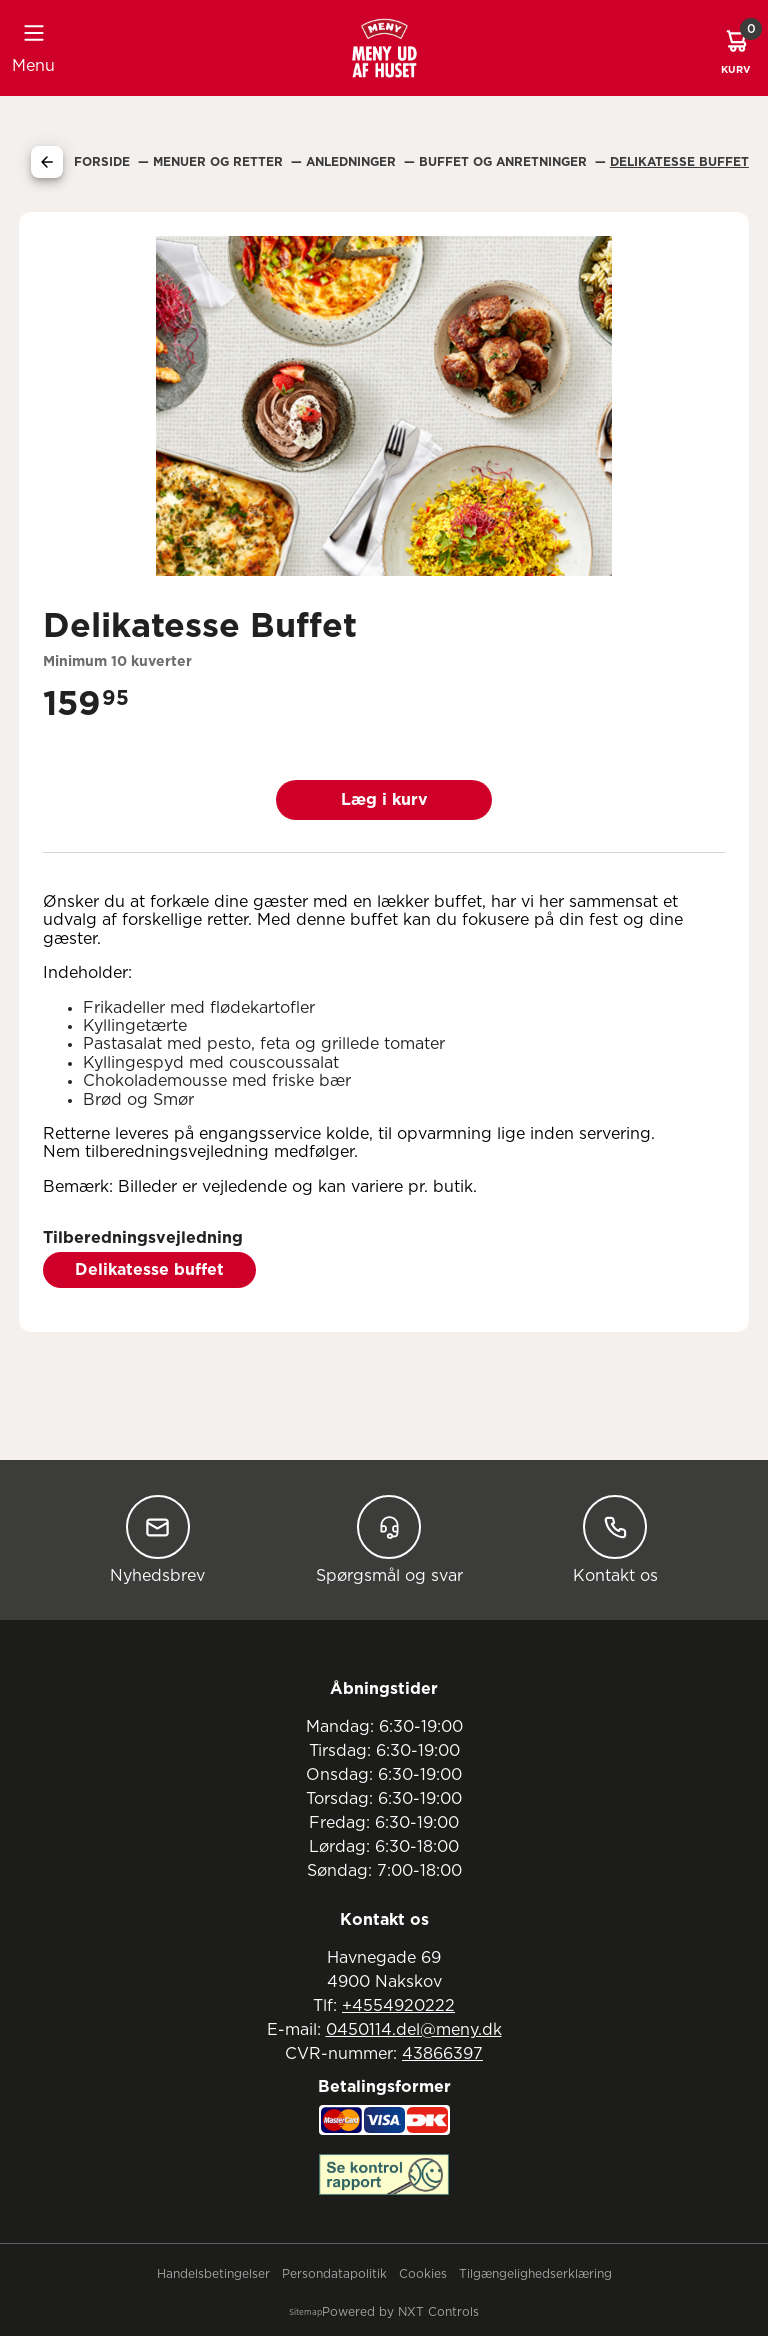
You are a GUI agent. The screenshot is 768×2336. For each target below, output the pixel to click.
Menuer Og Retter (220, 162)
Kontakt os (615, 1539)
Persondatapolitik (334, 2274)
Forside (104, 162)
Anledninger (353, 162)
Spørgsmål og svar (389, 1539)
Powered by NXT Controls (400, 2312)
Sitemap (305, 2313)
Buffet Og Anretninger (505, 162)
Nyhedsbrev (157, 1539)
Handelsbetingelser (213, 2274)
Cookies (423, 2274)
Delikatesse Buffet (679, 162)
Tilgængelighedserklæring (535, 2274)
